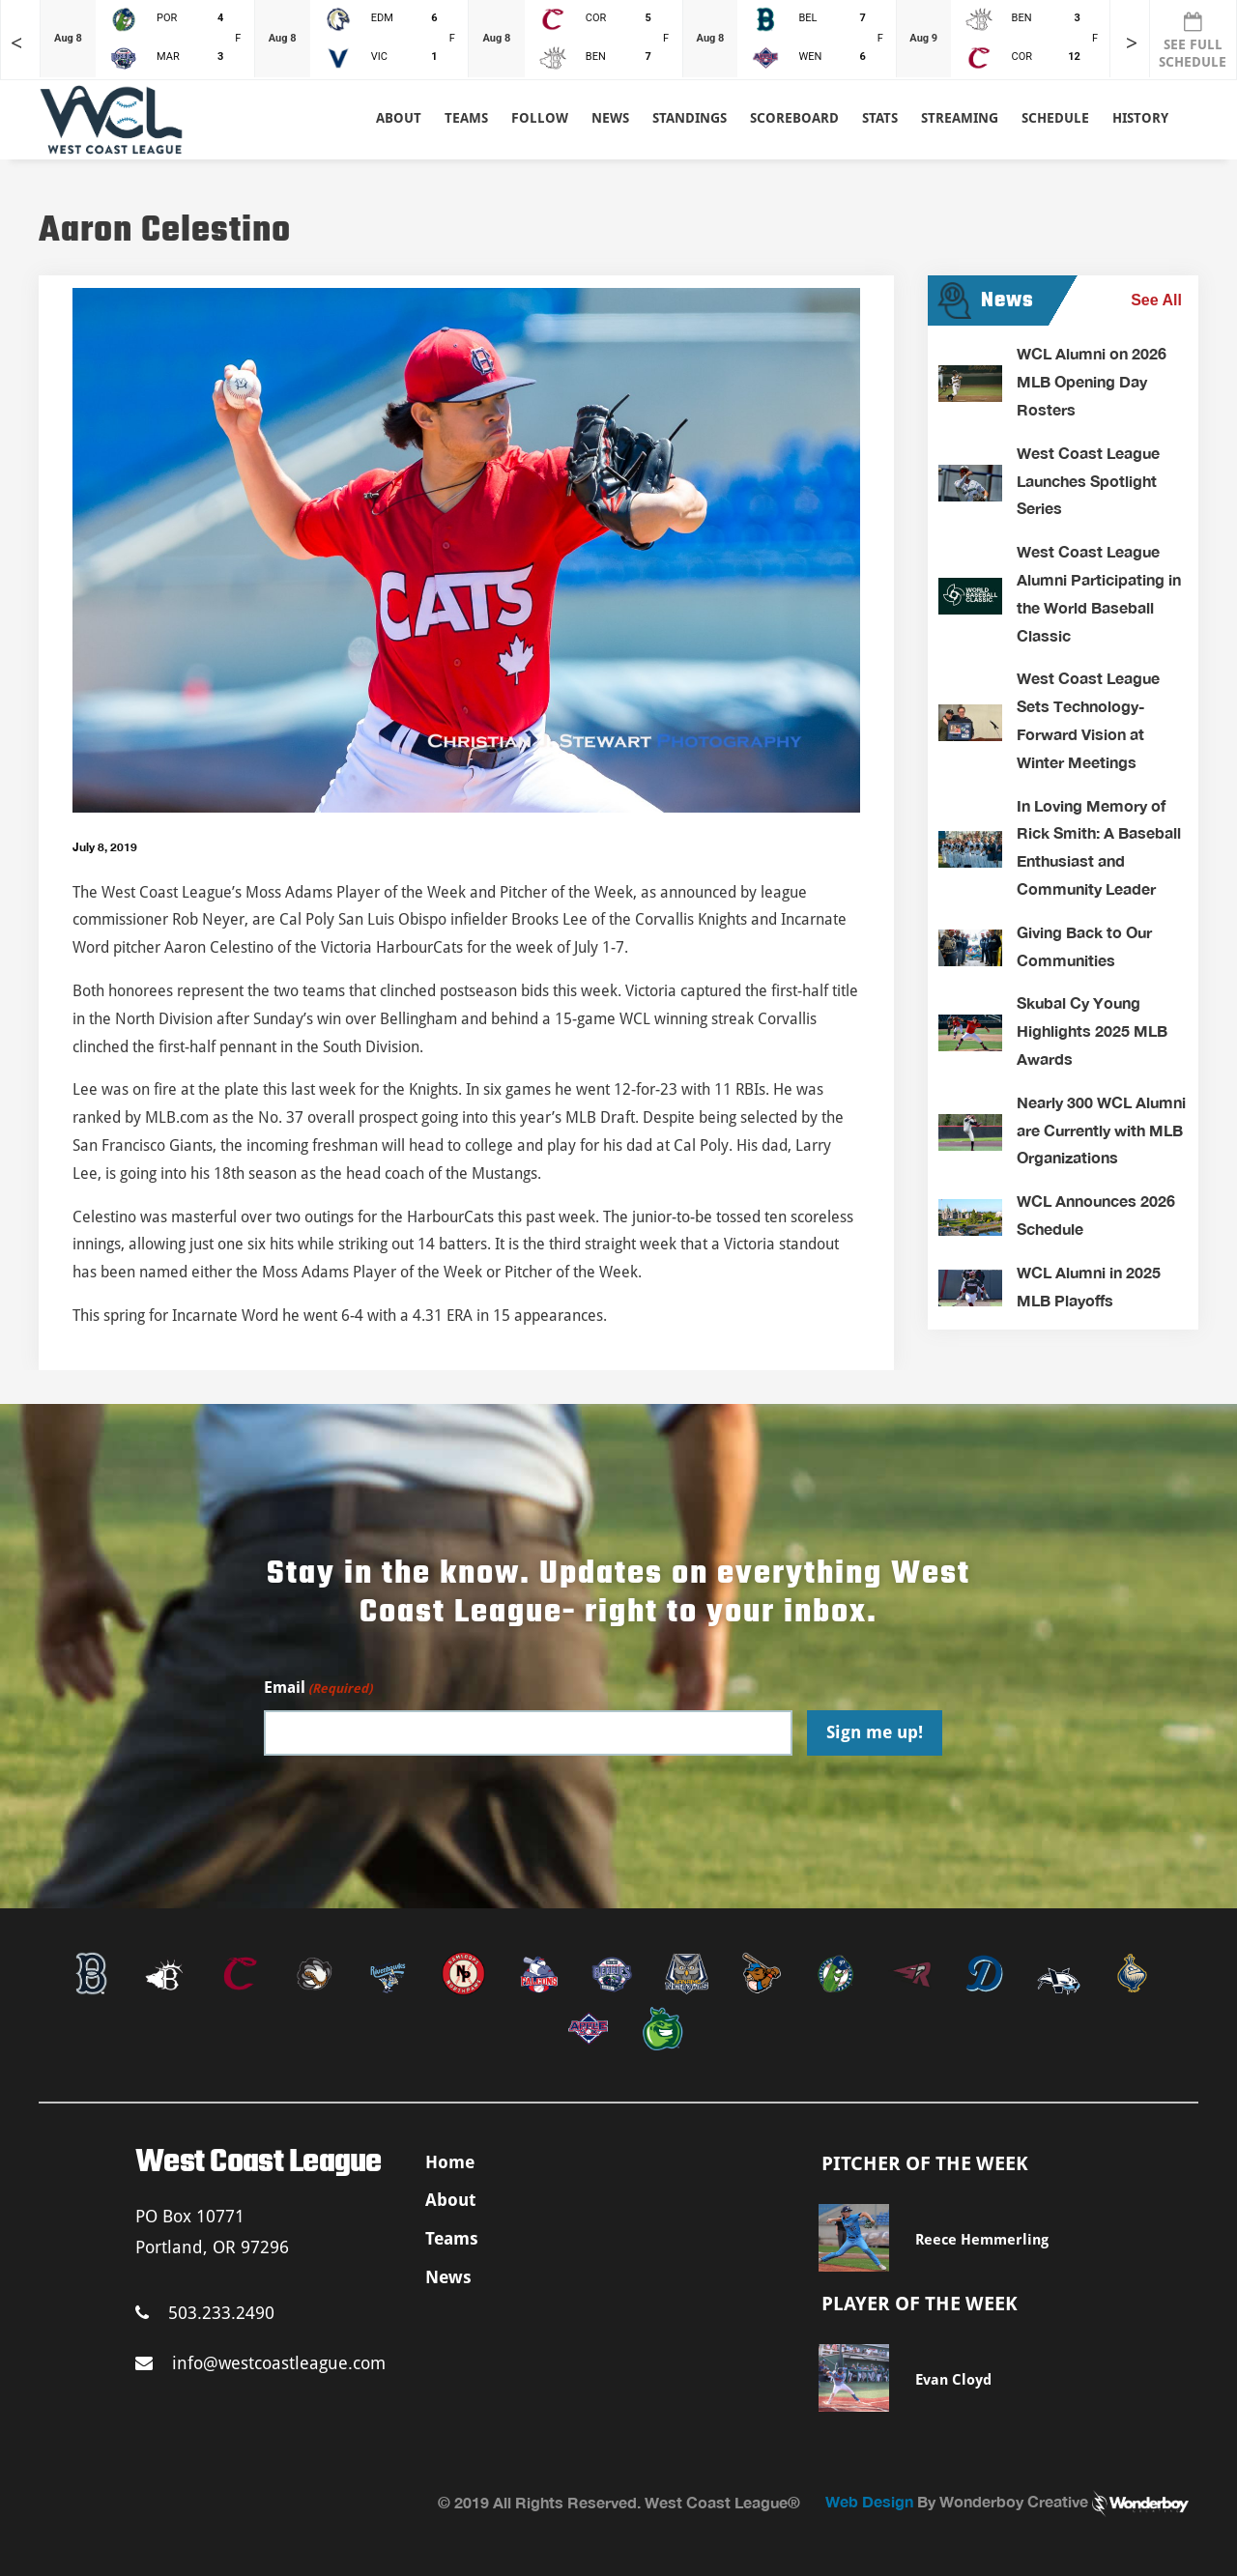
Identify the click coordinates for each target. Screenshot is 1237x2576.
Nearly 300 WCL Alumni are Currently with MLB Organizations (1101, 1130)
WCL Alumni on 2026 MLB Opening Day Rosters (1091, 381)
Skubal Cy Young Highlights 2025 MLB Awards (1092, 1030)
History (1140, 118)
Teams (451, 2238)
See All (1156, 300)
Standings (689, 118)
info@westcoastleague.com (260, 2363)
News (610, 118)
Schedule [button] (1055, 118)
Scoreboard (794, 118)
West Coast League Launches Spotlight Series (1088, 481)
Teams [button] (466, 118)
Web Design (869, 2501)
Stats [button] (880, 118)
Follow (539, 118)
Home (450, 2162)
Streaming (959, 118)
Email (318, 1688)
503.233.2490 (204, 2313)
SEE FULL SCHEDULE (1192, 41)
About (398, 118)
